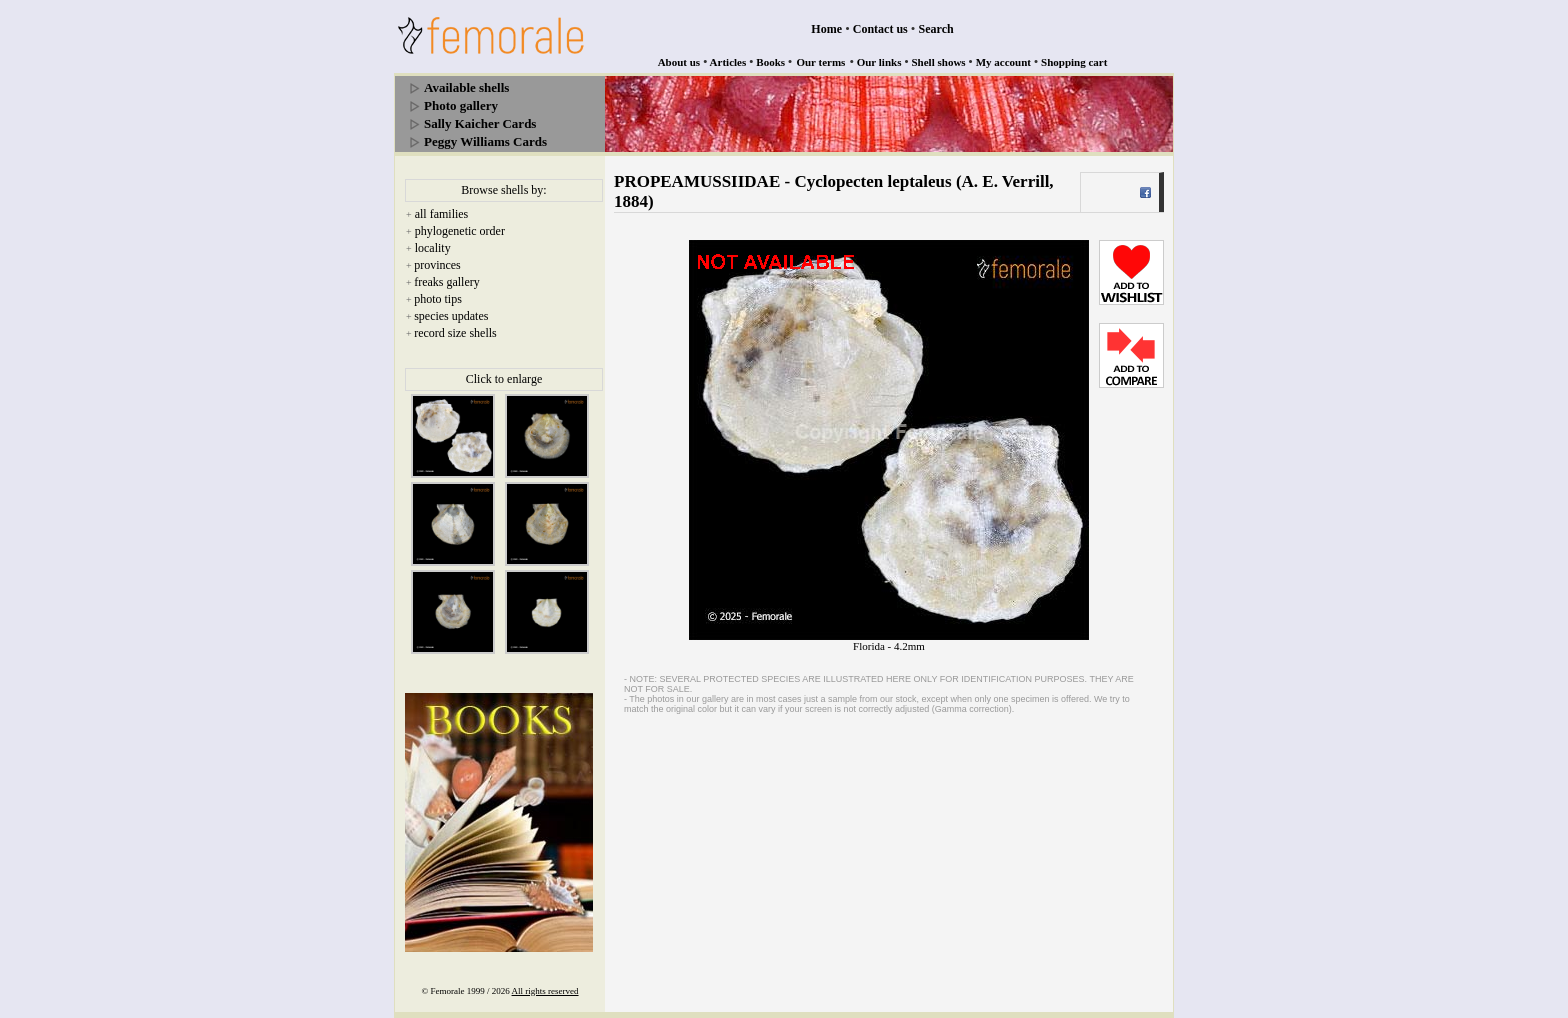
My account (1003, 62)
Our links (879, 62)
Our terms (820, 62)
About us (679, 62)
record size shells (455, 333)
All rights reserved (545, 991)
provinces (437, 265)
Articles (728, 62)
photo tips (438, 299)
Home (826, 29)
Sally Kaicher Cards (480, 123)
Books (770, 62)
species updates (451, 316)
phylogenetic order (460, 231)
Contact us (880, 29)
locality (433, 248)
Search (936, 29)
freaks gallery (447, 282)
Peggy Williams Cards (485, 141)
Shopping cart (1074, 62)
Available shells (466, 87)
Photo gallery (461, 105)
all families (442, 214)
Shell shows (939, 62)
